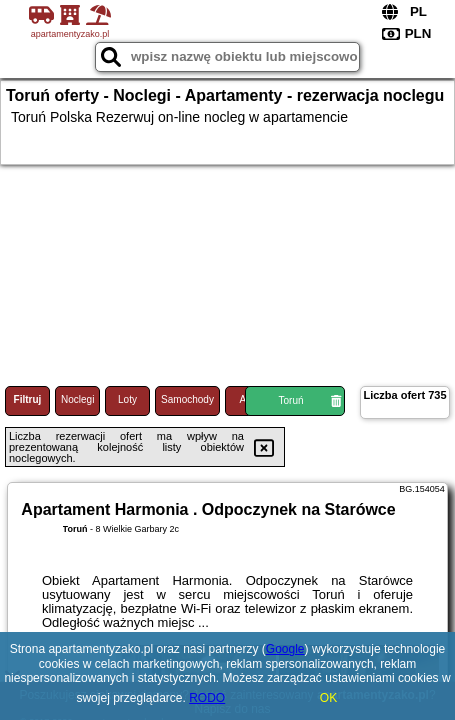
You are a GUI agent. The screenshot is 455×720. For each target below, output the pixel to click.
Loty (127, 399)
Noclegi (77, 399)
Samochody (187, 399)
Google (285, 649)
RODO (207, 698)
